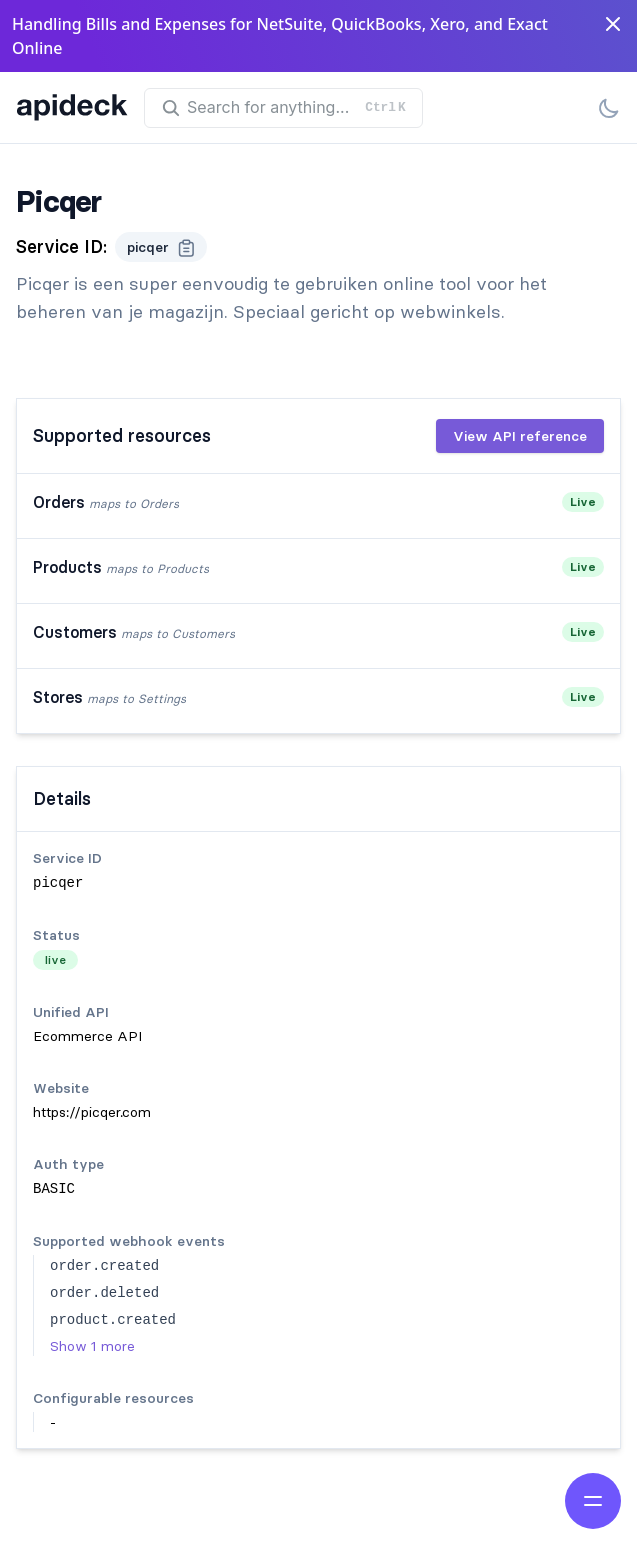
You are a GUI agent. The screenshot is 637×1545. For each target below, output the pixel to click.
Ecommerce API (87, 1036)
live (55, 959)
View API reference (520, 436)
